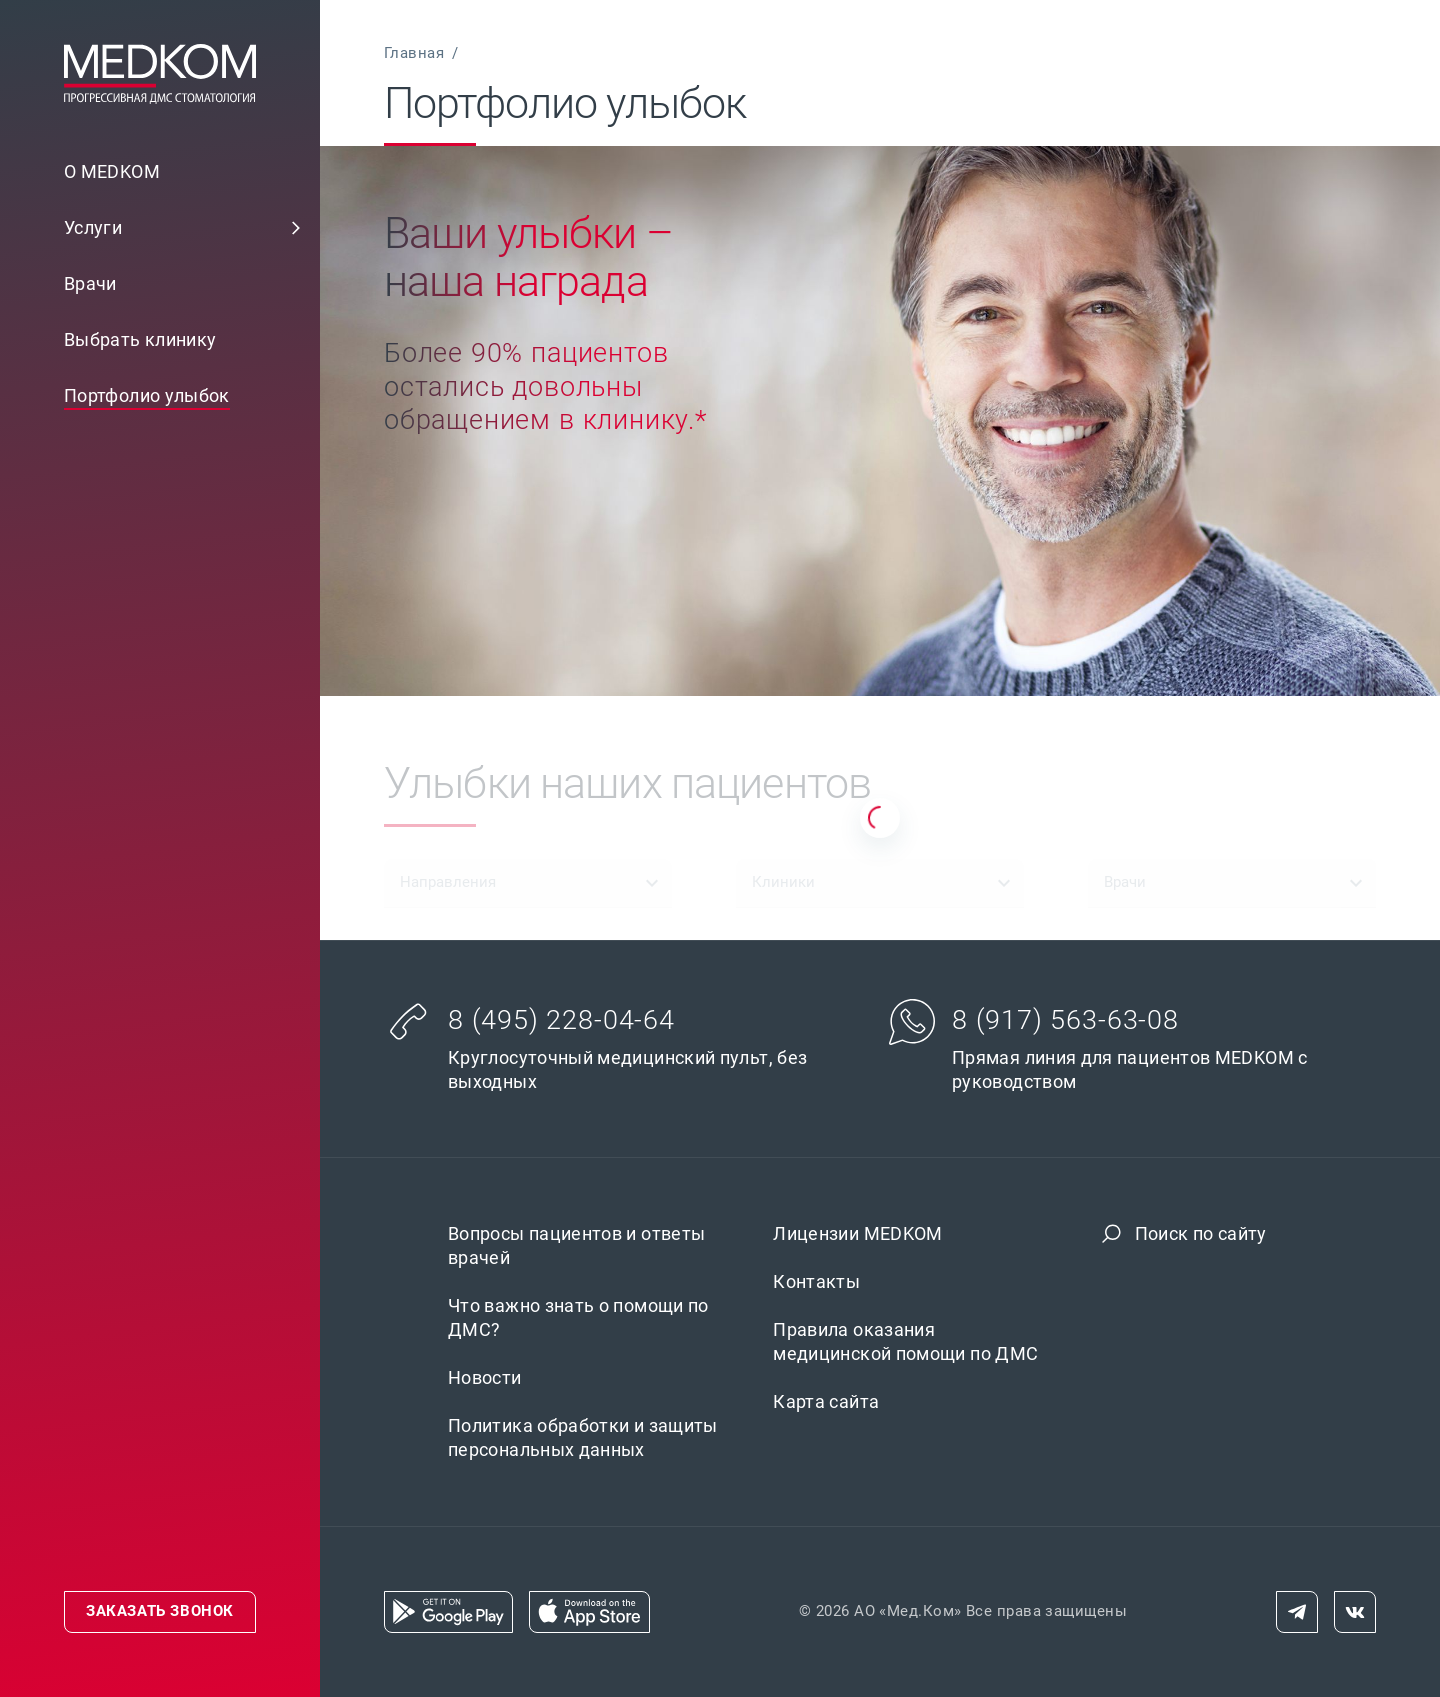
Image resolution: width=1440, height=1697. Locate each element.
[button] (296, 228)
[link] (160, 228)
